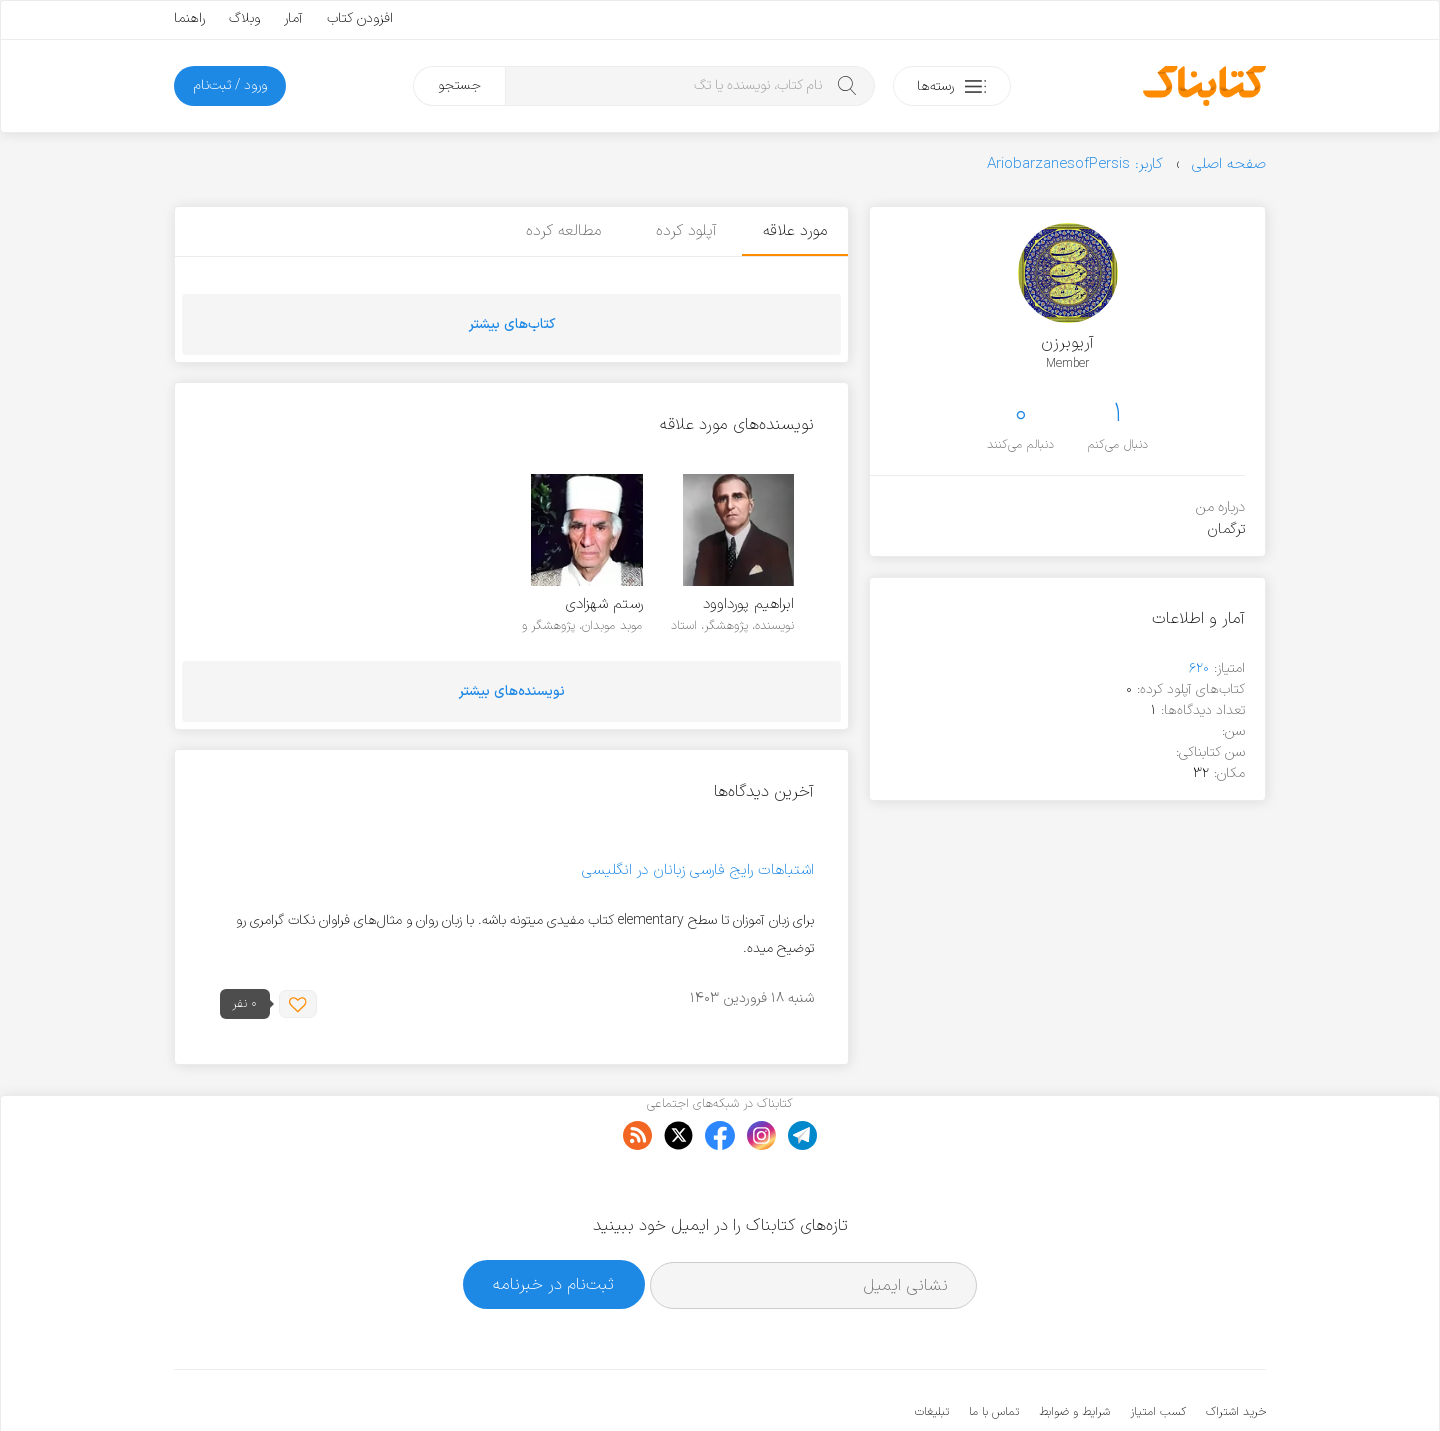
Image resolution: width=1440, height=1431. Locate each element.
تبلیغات (932, 1351)
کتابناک (1160, 1382)
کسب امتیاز (1158, 1351)
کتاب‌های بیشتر (512, 324)
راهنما (189, 18)
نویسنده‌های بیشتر (512, 691)
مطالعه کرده (558, 231)
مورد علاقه (795, 231)
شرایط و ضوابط (1074, 1351)
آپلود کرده (682, 231)
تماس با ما (994, 1351)
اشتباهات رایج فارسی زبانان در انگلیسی (698, 870)
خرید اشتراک (1236, 1351)
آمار (293, 18)
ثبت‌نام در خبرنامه (553, 1223)
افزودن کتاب (360, 18)
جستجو (459, 85)
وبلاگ (244, 18)
